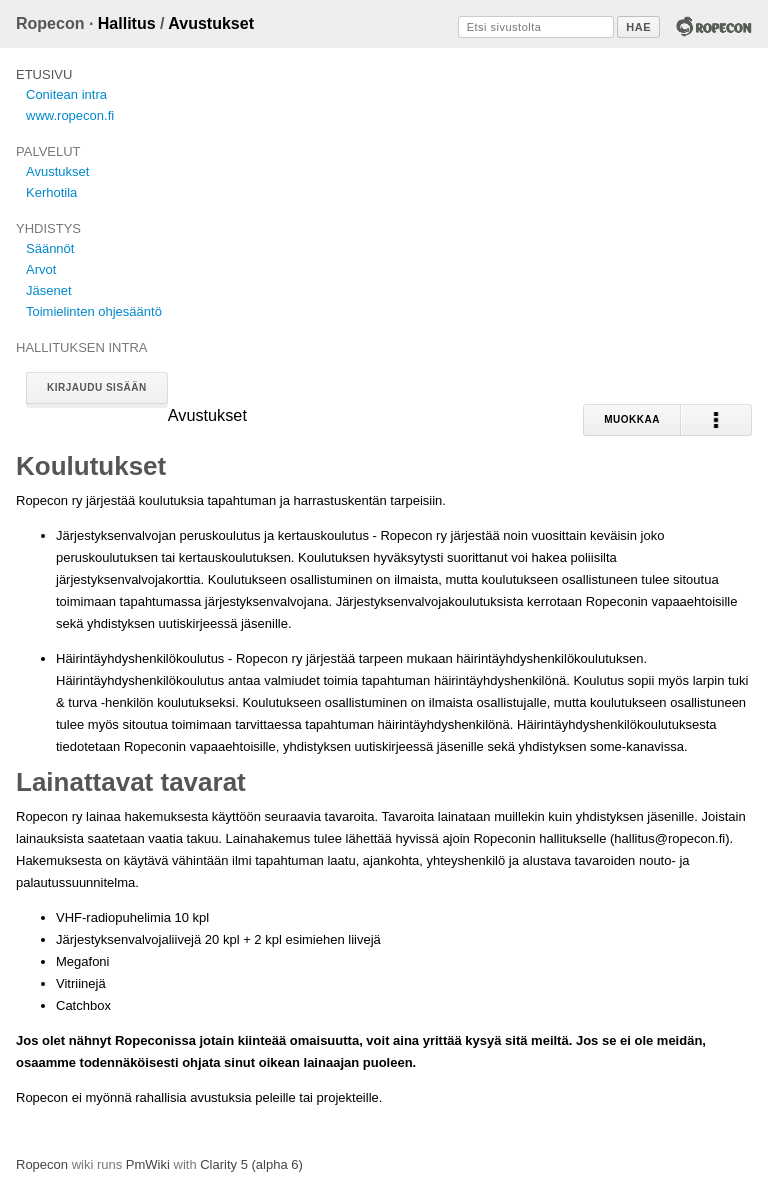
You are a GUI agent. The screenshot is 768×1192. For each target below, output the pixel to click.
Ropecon (42, 1164)
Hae (638, 27)
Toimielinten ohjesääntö (94, 311)
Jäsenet (49, 290)
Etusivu (44, 74)
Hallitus (127, 23)
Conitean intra (66, 94)
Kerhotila (51, 192)
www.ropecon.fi (70, 115)
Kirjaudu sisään (97, 387)
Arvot (41, 269)
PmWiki (148, 1164)
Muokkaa (632, 419)
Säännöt (50, 248)
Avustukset (211, 23)
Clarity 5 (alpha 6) (251, 1164)
